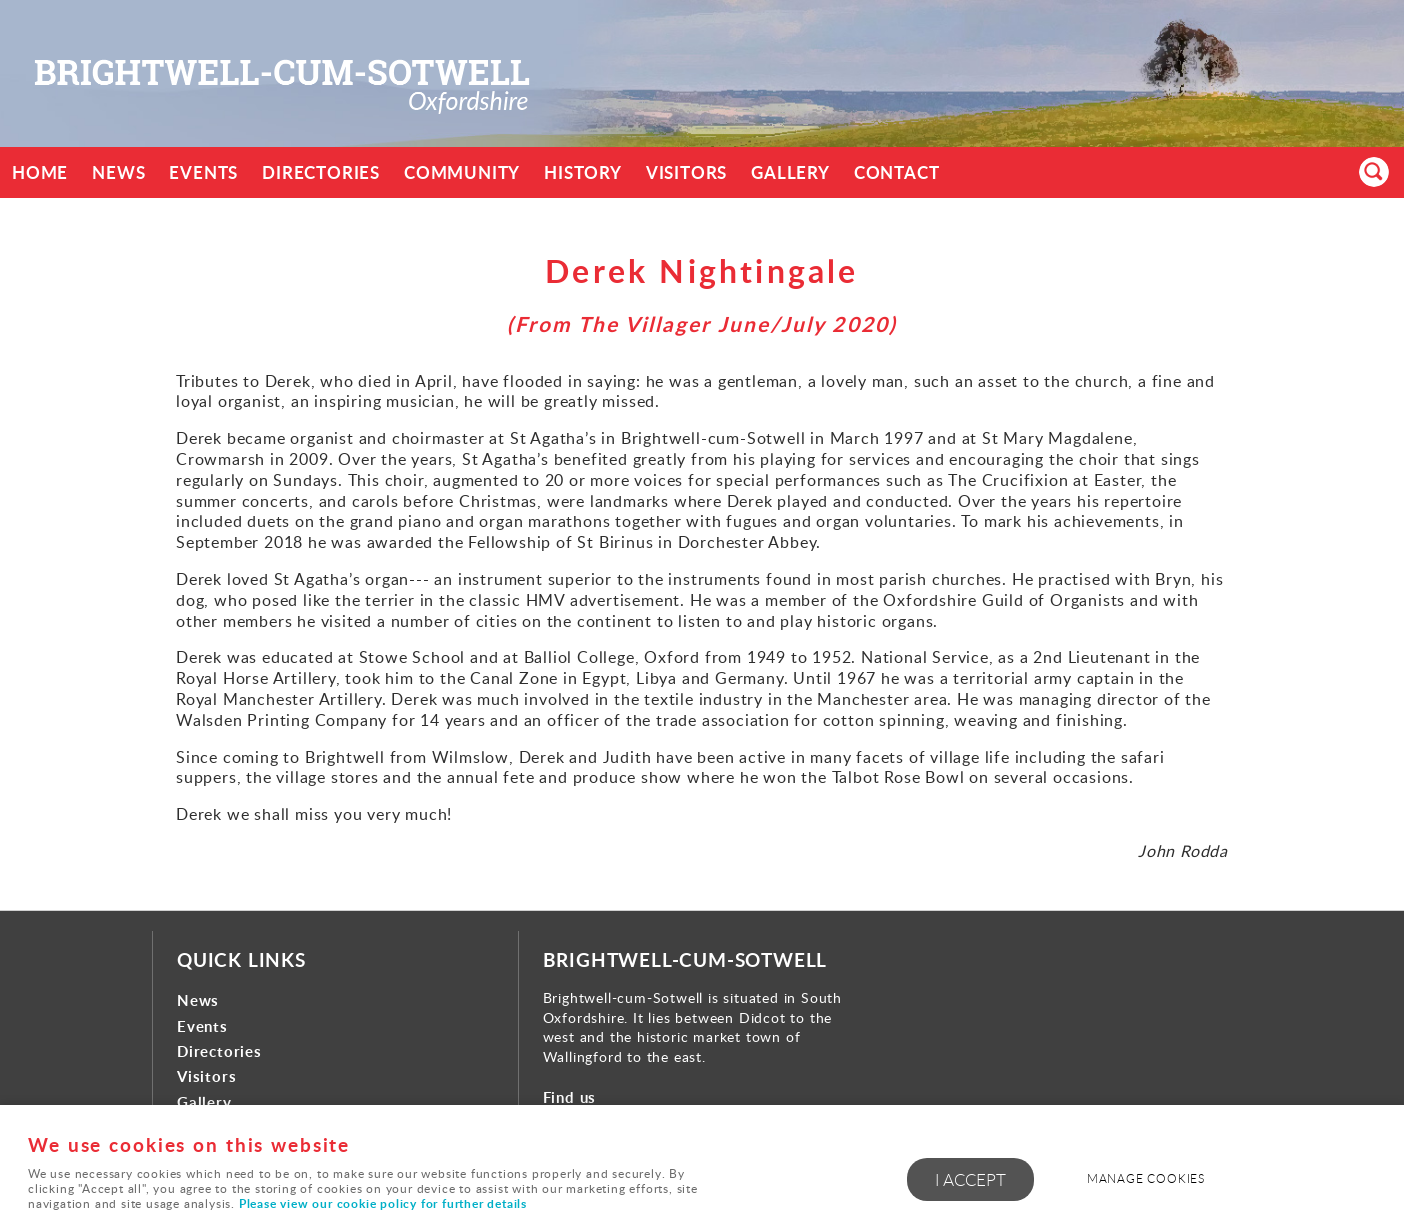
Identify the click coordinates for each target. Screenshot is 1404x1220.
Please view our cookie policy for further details (383, 1203)
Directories (321, 172)
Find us (570, 1097)
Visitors (686, 172)
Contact (897, 172)
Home (40, 172)
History (583, 172)
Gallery (790, 172)
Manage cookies (1146, 1178)
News (118, 172)
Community (462, 172)
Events (203, 172)
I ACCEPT (970, 1179)
